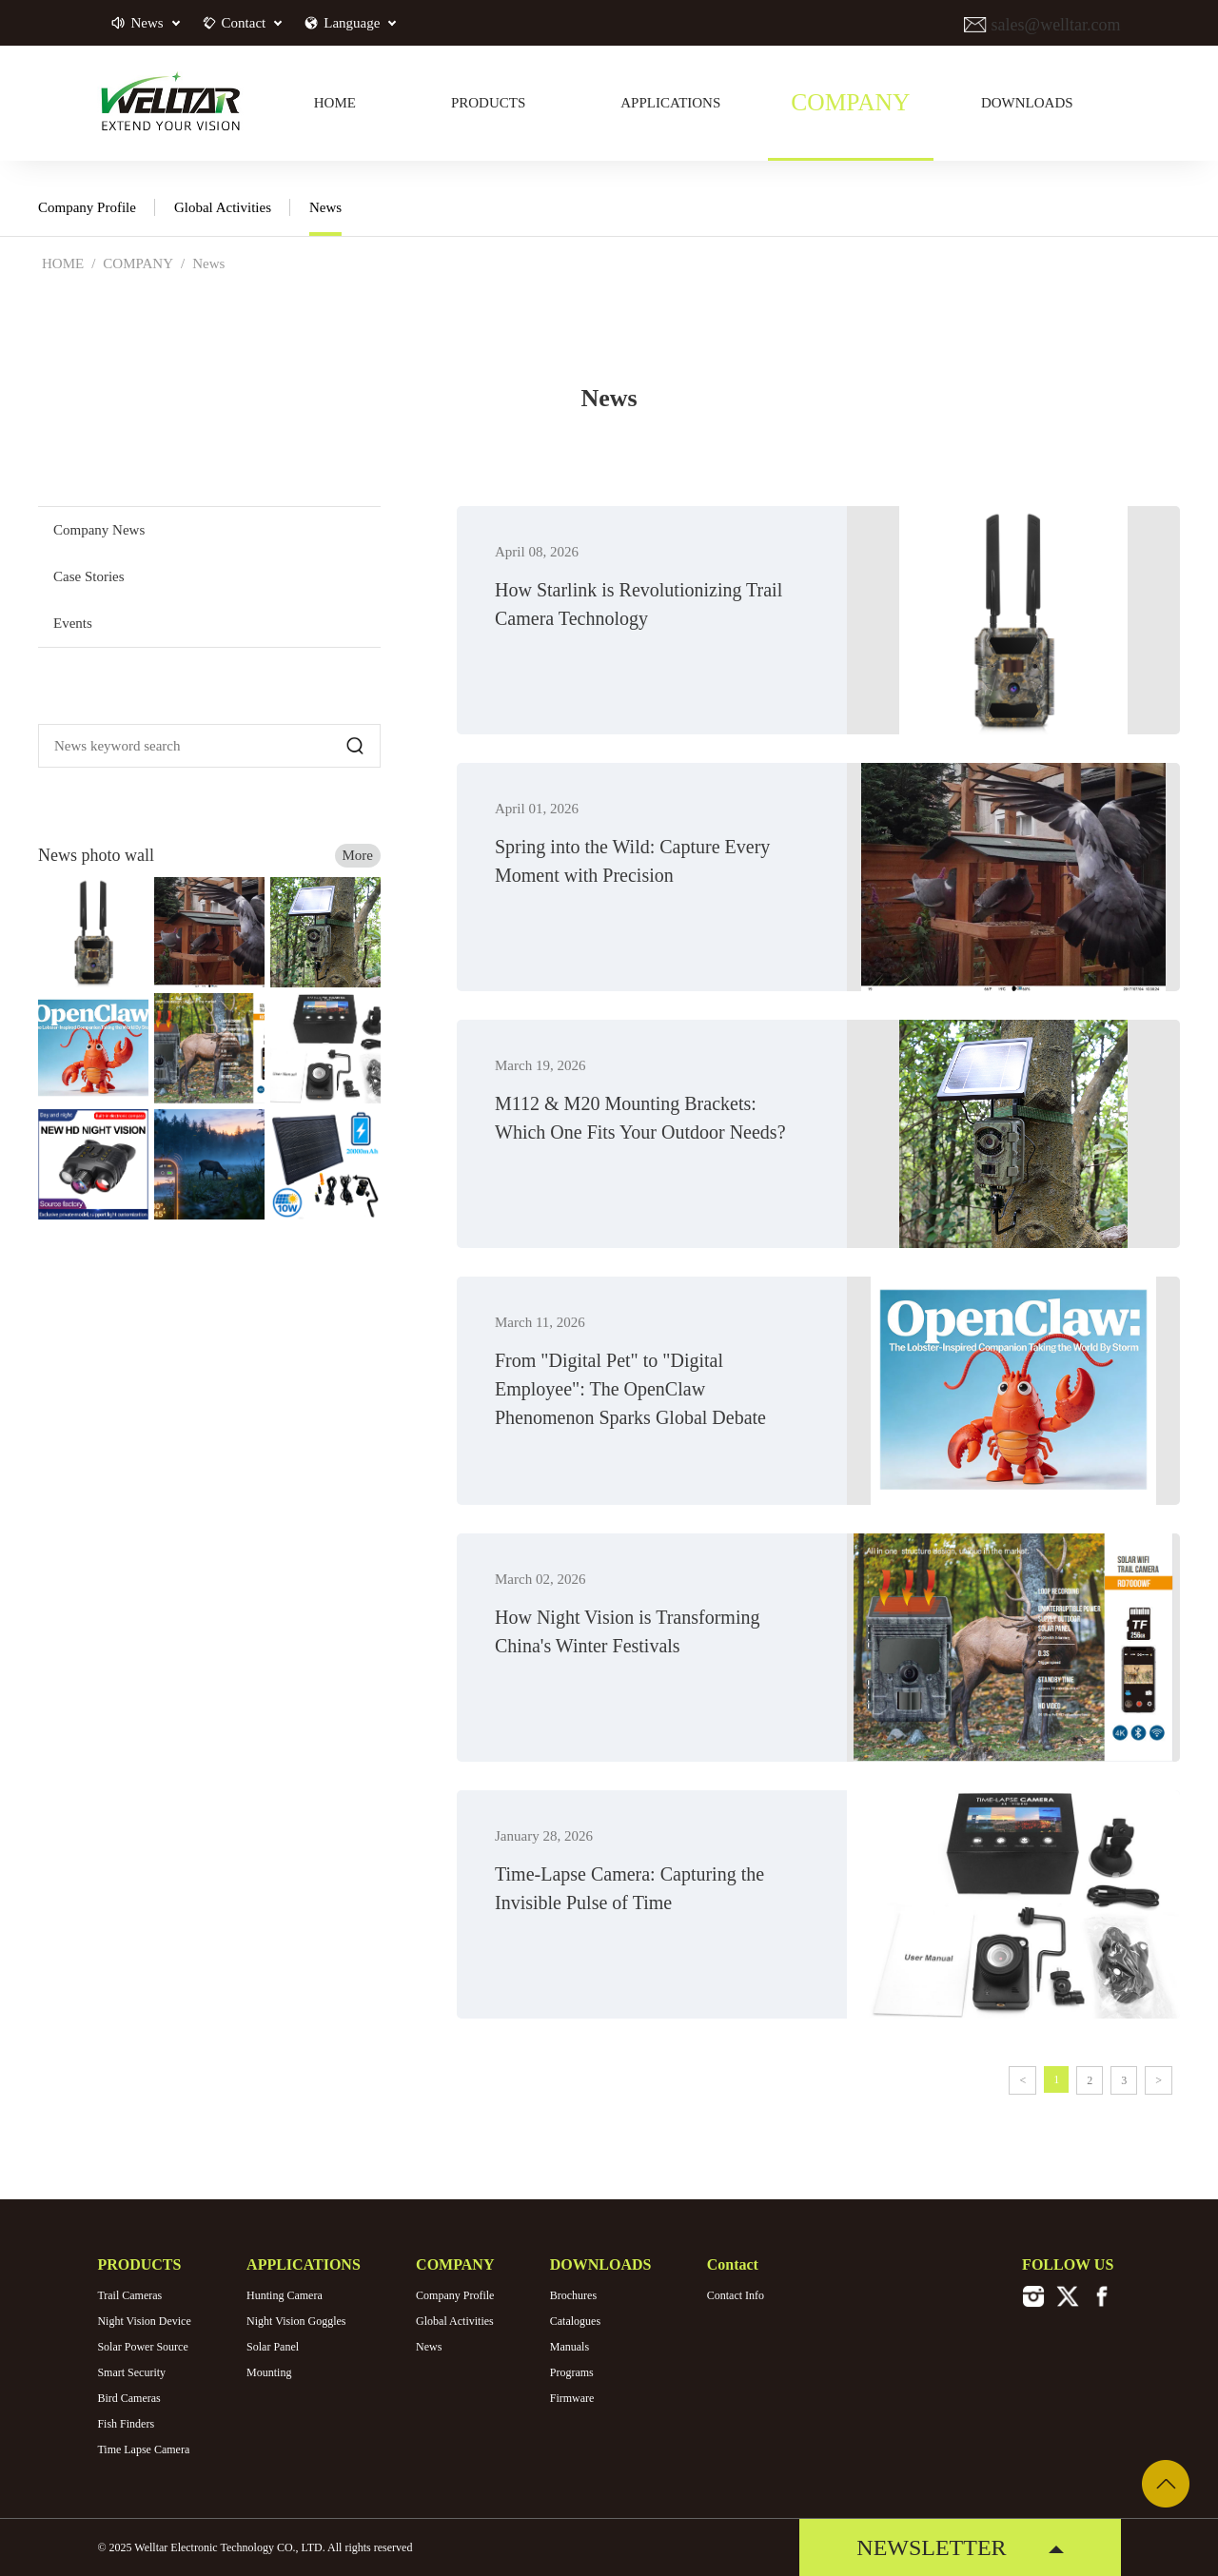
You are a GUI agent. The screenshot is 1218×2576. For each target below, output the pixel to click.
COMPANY (138, 263)
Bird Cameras (128, 2398)
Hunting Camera (284, 2295)
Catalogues (575, 2321)
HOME (63, 263)
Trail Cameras (129, 2295)
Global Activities (222, 207)
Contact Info (735, 2295)
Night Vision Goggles (295, 2321)
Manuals (569, 2346)
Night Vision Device (143, 2321)
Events (72, 623)
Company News (99, 529)
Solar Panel (272, 2346)
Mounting (268, 2372)
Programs (572, 2372)
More (358, 855)
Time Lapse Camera (143, 2449)
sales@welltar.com (1054, 24)
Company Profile (87, 207)
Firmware (572, 2398)
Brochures (573, 2295)
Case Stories (89, 576)
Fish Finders (125, 2423)
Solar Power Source (142, 2346)
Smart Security (131, 2372)
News (325, 207)
